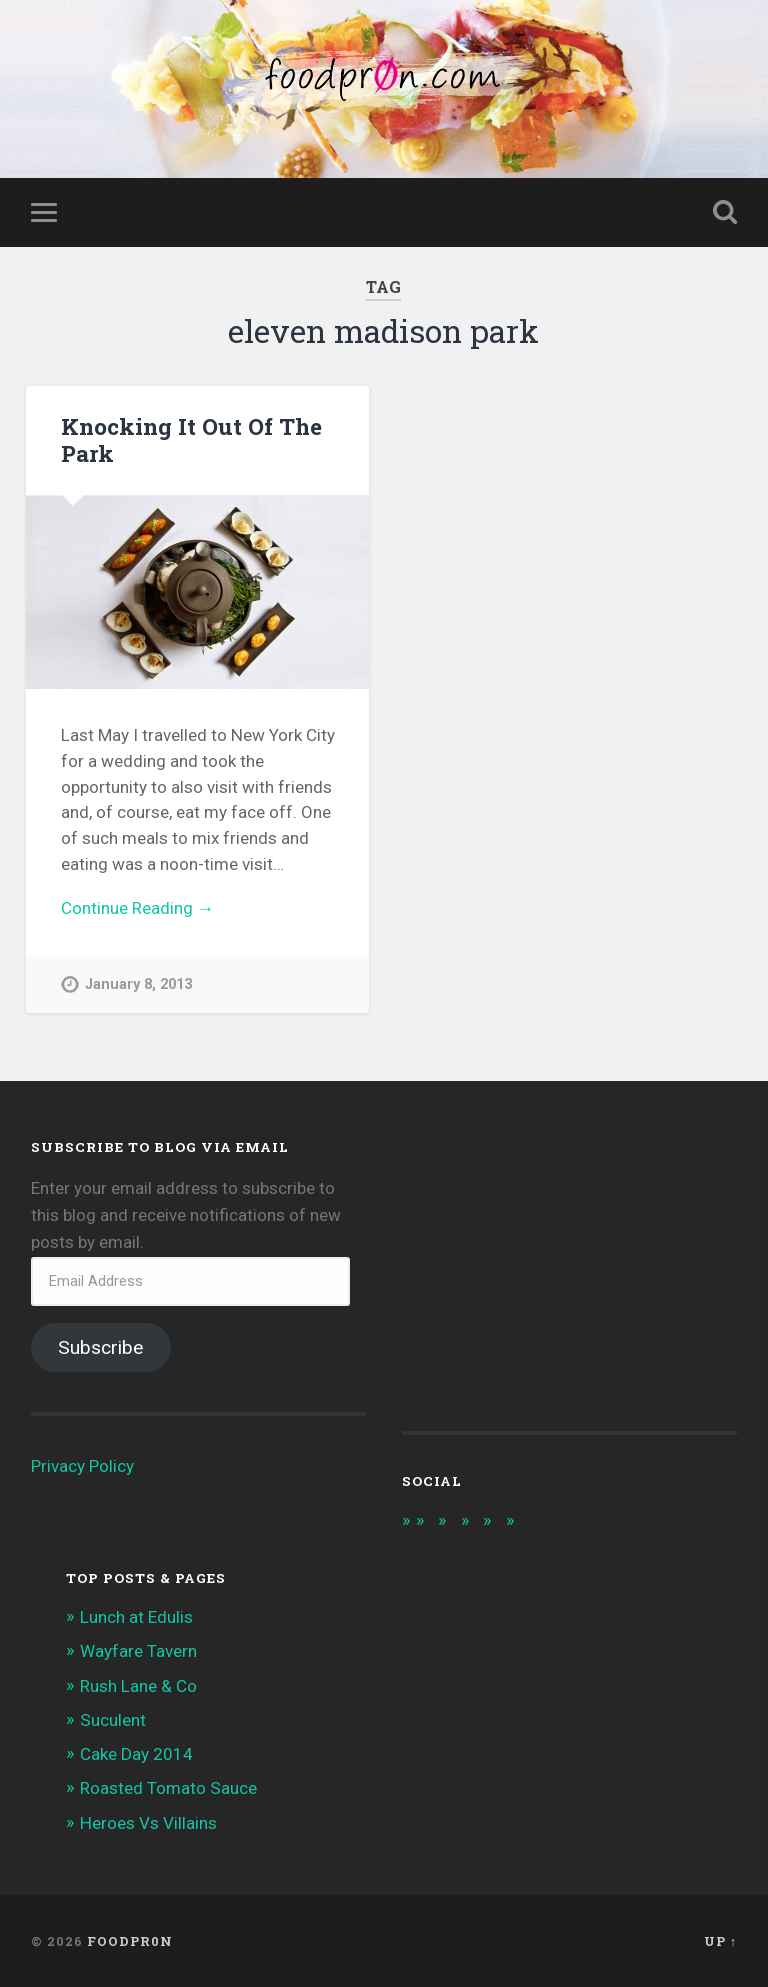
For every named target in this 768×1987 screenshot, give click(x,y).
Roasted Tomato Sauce (168, 1788)
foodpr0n (130, 1941)
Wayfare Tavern (138, 1651)
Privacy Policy (82, 1466)
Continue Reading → (137, 908)
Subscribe (100, 1347)
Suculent (113, 1720)
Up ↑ (720, 1941)
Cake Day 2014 (136, 1754)
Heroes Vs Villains (148, 1823)
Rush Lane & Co (138, 1686)
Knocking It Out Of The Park (191, 439)
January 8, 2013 (138, 984)
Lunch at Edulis (136, 1617)
